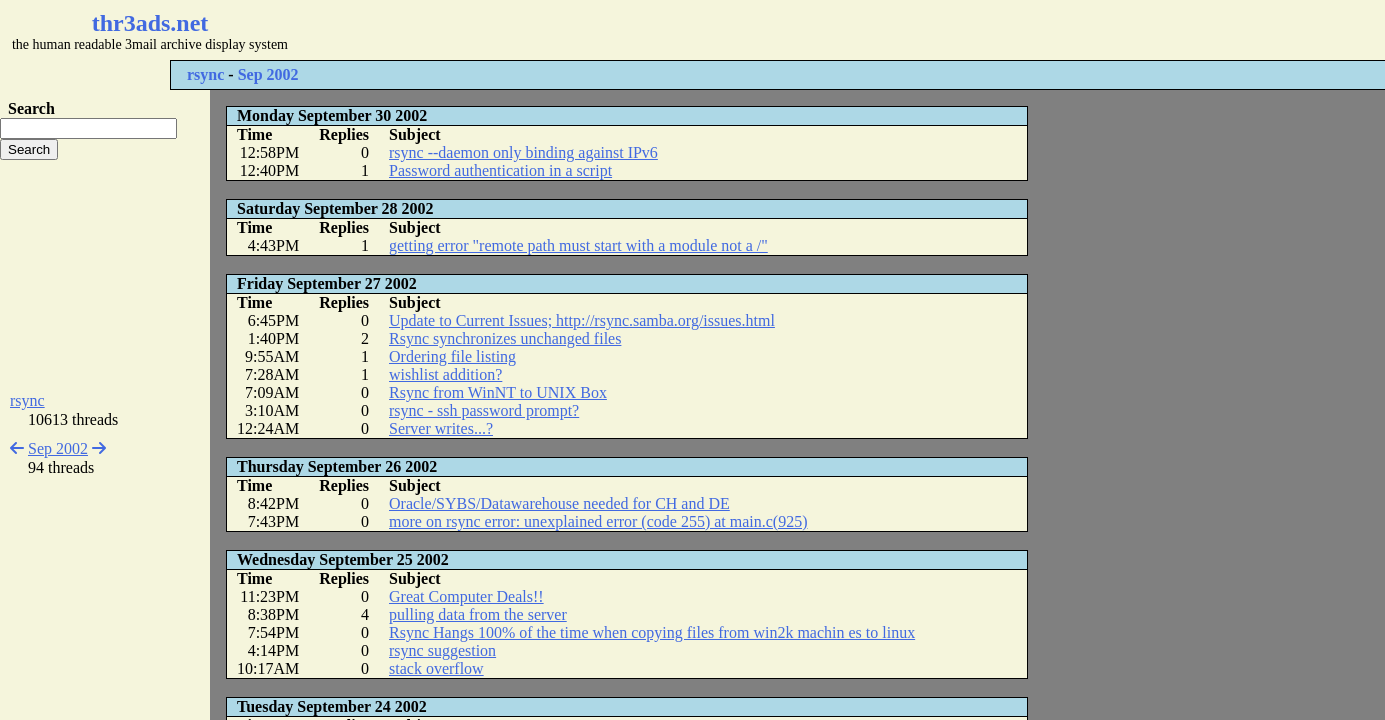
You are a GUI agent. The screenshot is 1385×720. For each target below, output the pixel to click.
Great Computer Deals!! (466, 596)
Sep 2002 (268, 74)
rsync (205, 74)
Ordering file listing (452, 356)
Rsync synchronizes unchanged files (505, 338)
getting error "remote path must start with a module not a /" (578, 245)
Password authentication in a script (500, 170)
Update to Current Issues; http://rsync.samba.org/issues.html (582, 320)
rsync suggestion (442, 650)
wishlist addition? (445, 374)
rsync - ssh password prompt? (484, 410)
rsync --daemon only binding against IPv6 (523, 152)
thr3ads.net (150, 23)
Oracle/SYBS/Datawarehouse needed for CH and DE (559, 503)
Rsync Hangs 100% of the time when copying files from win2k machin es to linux (652, 632)
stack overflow (436, 668)
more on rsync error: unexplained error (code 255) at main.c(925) (598, 521)
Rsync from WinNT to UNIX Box (498, 392)
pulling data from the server (478, 614)
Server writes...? (441, 428)
